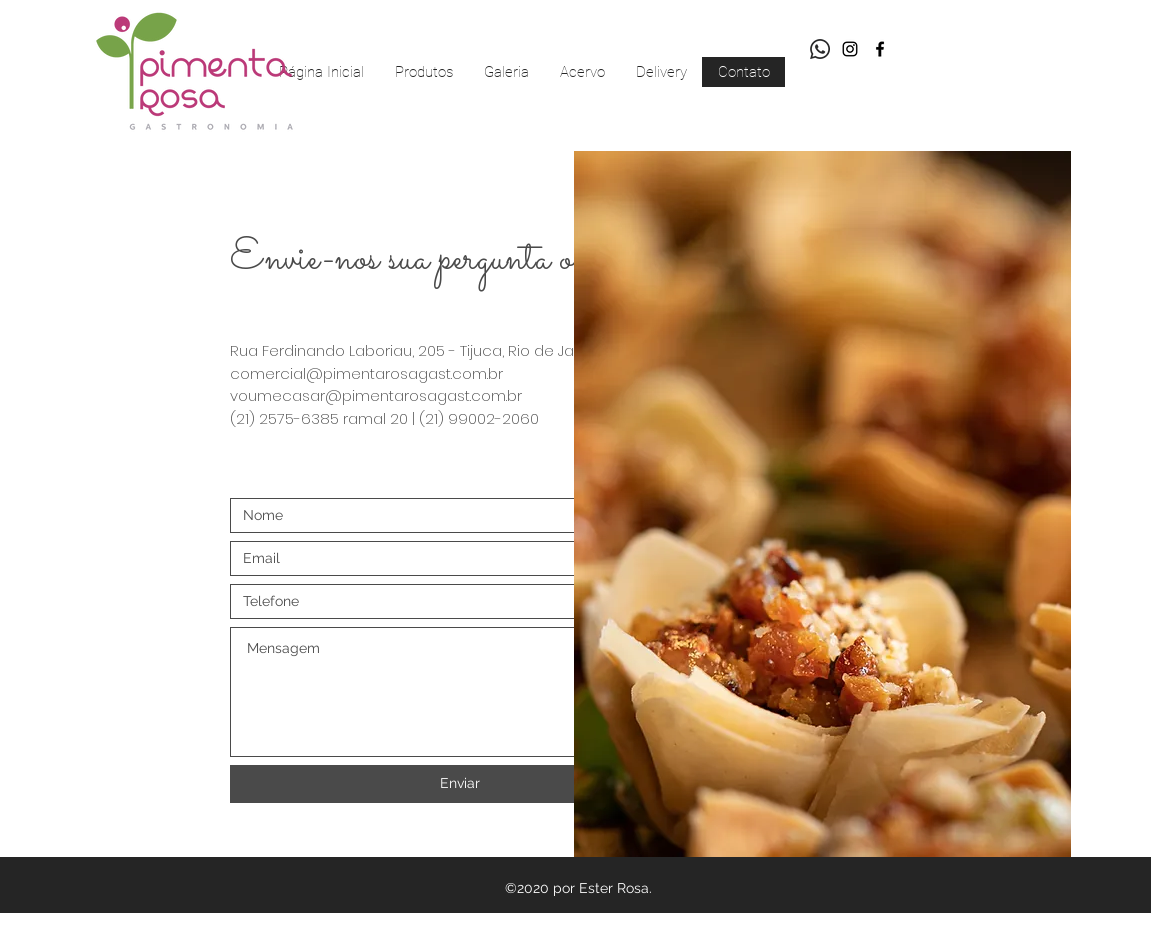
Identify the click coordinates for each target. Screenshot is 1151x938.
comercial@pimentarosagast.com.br (366, 373)
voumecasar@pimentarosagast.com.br (376, 395)
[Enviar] (460, 784)
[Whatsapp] (820, 49)
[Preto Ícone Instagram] (850, 49)
